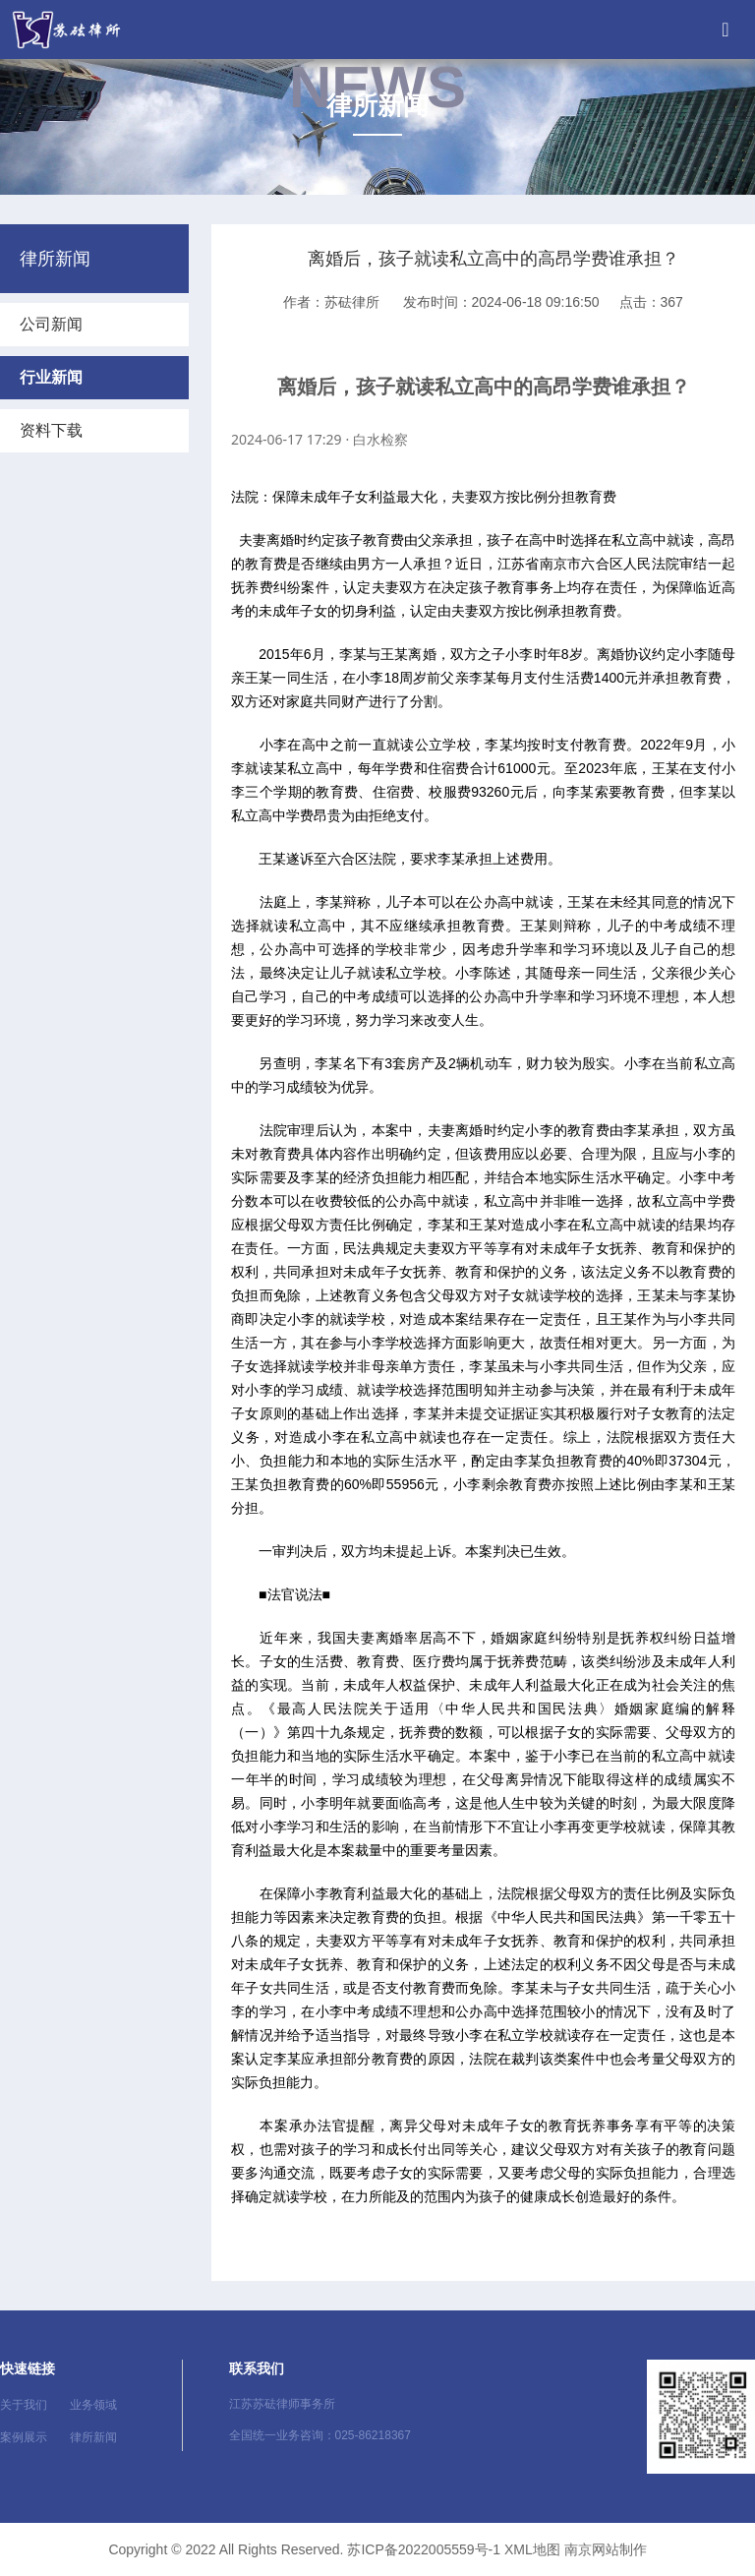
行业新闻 (51, 377)
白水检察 (380, 439)
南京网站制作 (605, 2549)
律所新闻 (93, 2437)
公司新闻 (51, 324)
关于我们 (23, 2405)
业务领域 (93, 2405)
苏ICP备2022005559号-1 (423, 2549)
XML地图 (532, 2549)
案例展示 (23, 2437)
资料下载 (51, 430)
